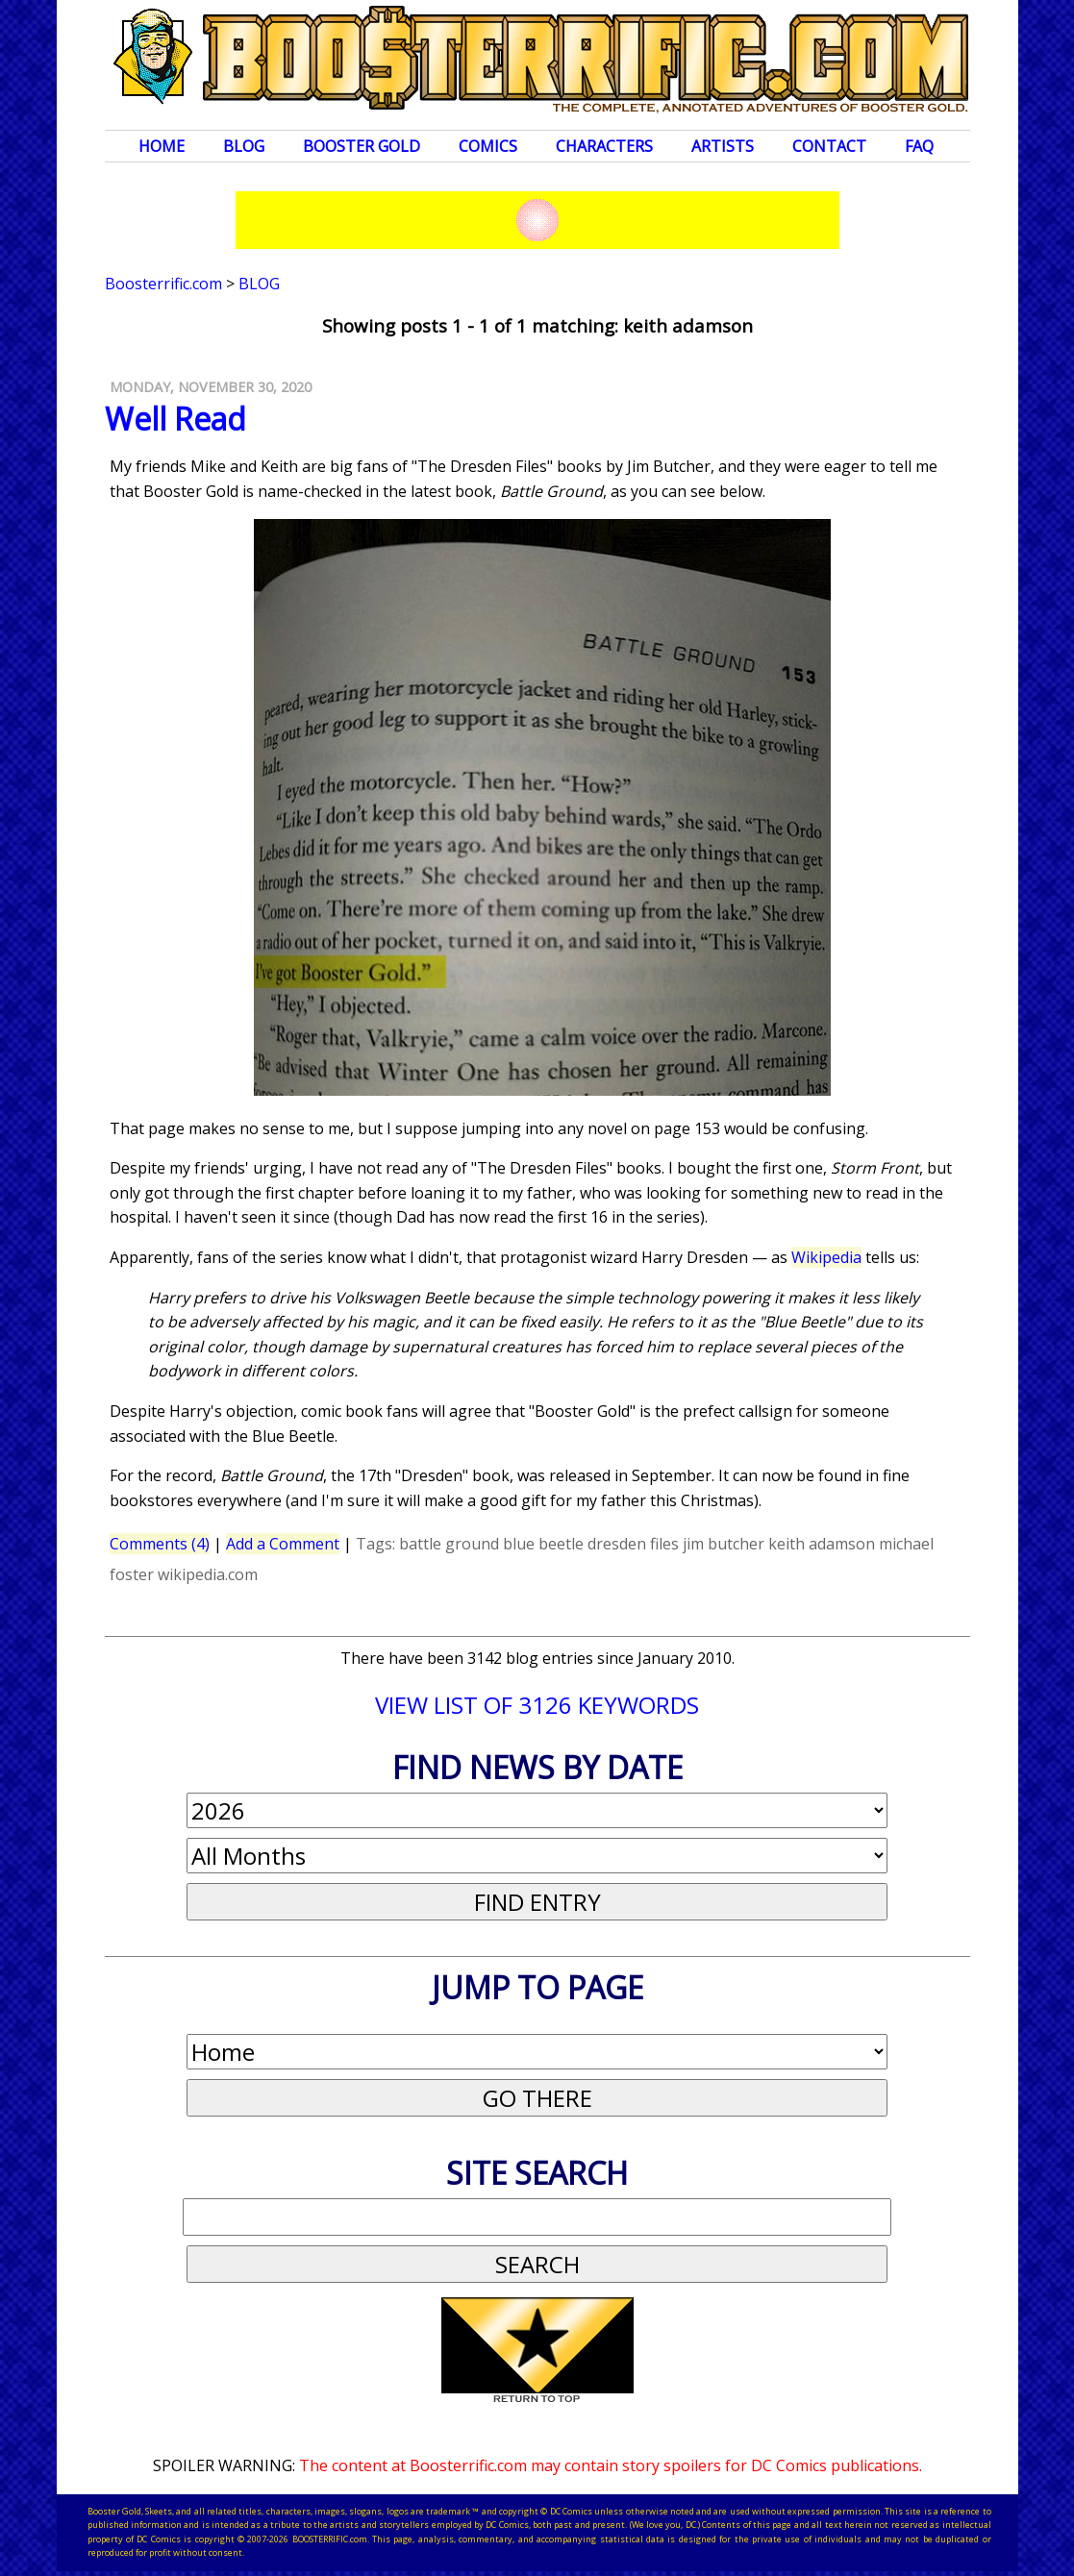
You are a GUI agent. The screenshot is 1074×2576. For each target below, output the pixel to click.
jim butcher (723, 1543)
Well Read (175, 418)
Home (161, 146)
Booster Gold (361, 146)
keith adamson (821, 1543)
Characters (604, 146)
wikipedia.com (208, 1574)
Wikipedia (826, 1257)
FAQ (919, 146)
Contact (829, 146)
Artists (722, 146)
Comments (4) (160, 1543)
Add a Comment (282, 1543)
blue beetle (543, 1543)
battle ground (449, 1543)
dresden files (633, 1543)
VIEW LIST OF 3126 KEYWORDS (537, 1705)
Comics (488, 146)
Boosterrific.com (163, 283)
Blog (243, 146)
